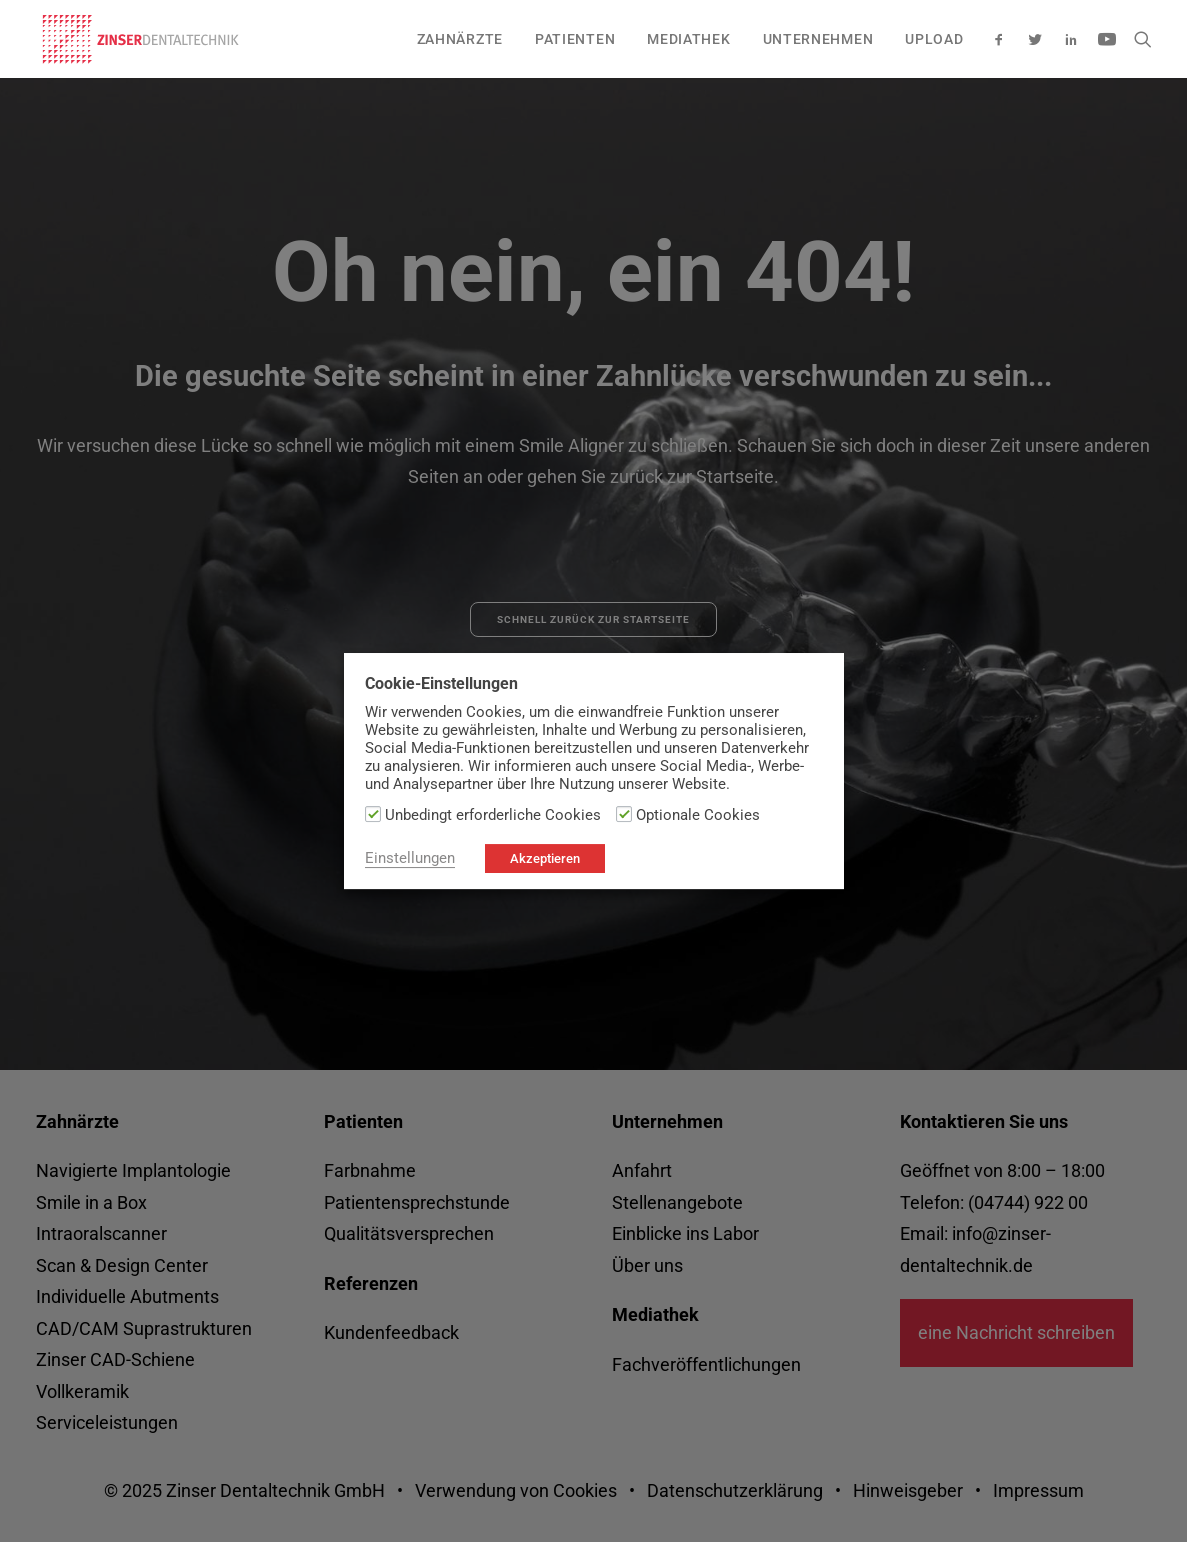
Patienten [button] (575, 39)
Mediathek (688, 39)
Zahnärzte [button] (460, 39)
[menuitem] (460, 39)
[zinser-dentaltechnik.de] (141, 39)
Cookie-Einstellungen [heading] (441, 683)
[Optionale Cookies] (624, 814)
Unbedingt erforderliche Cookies (493, 815)
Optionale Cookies (698, 815)
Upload (934, 39)
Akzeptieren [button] (545, 858)
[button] (1003, 39)
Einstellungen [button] (410, 858)
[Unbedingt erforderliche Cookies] (373, 814)
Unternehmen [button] (818, 39)
